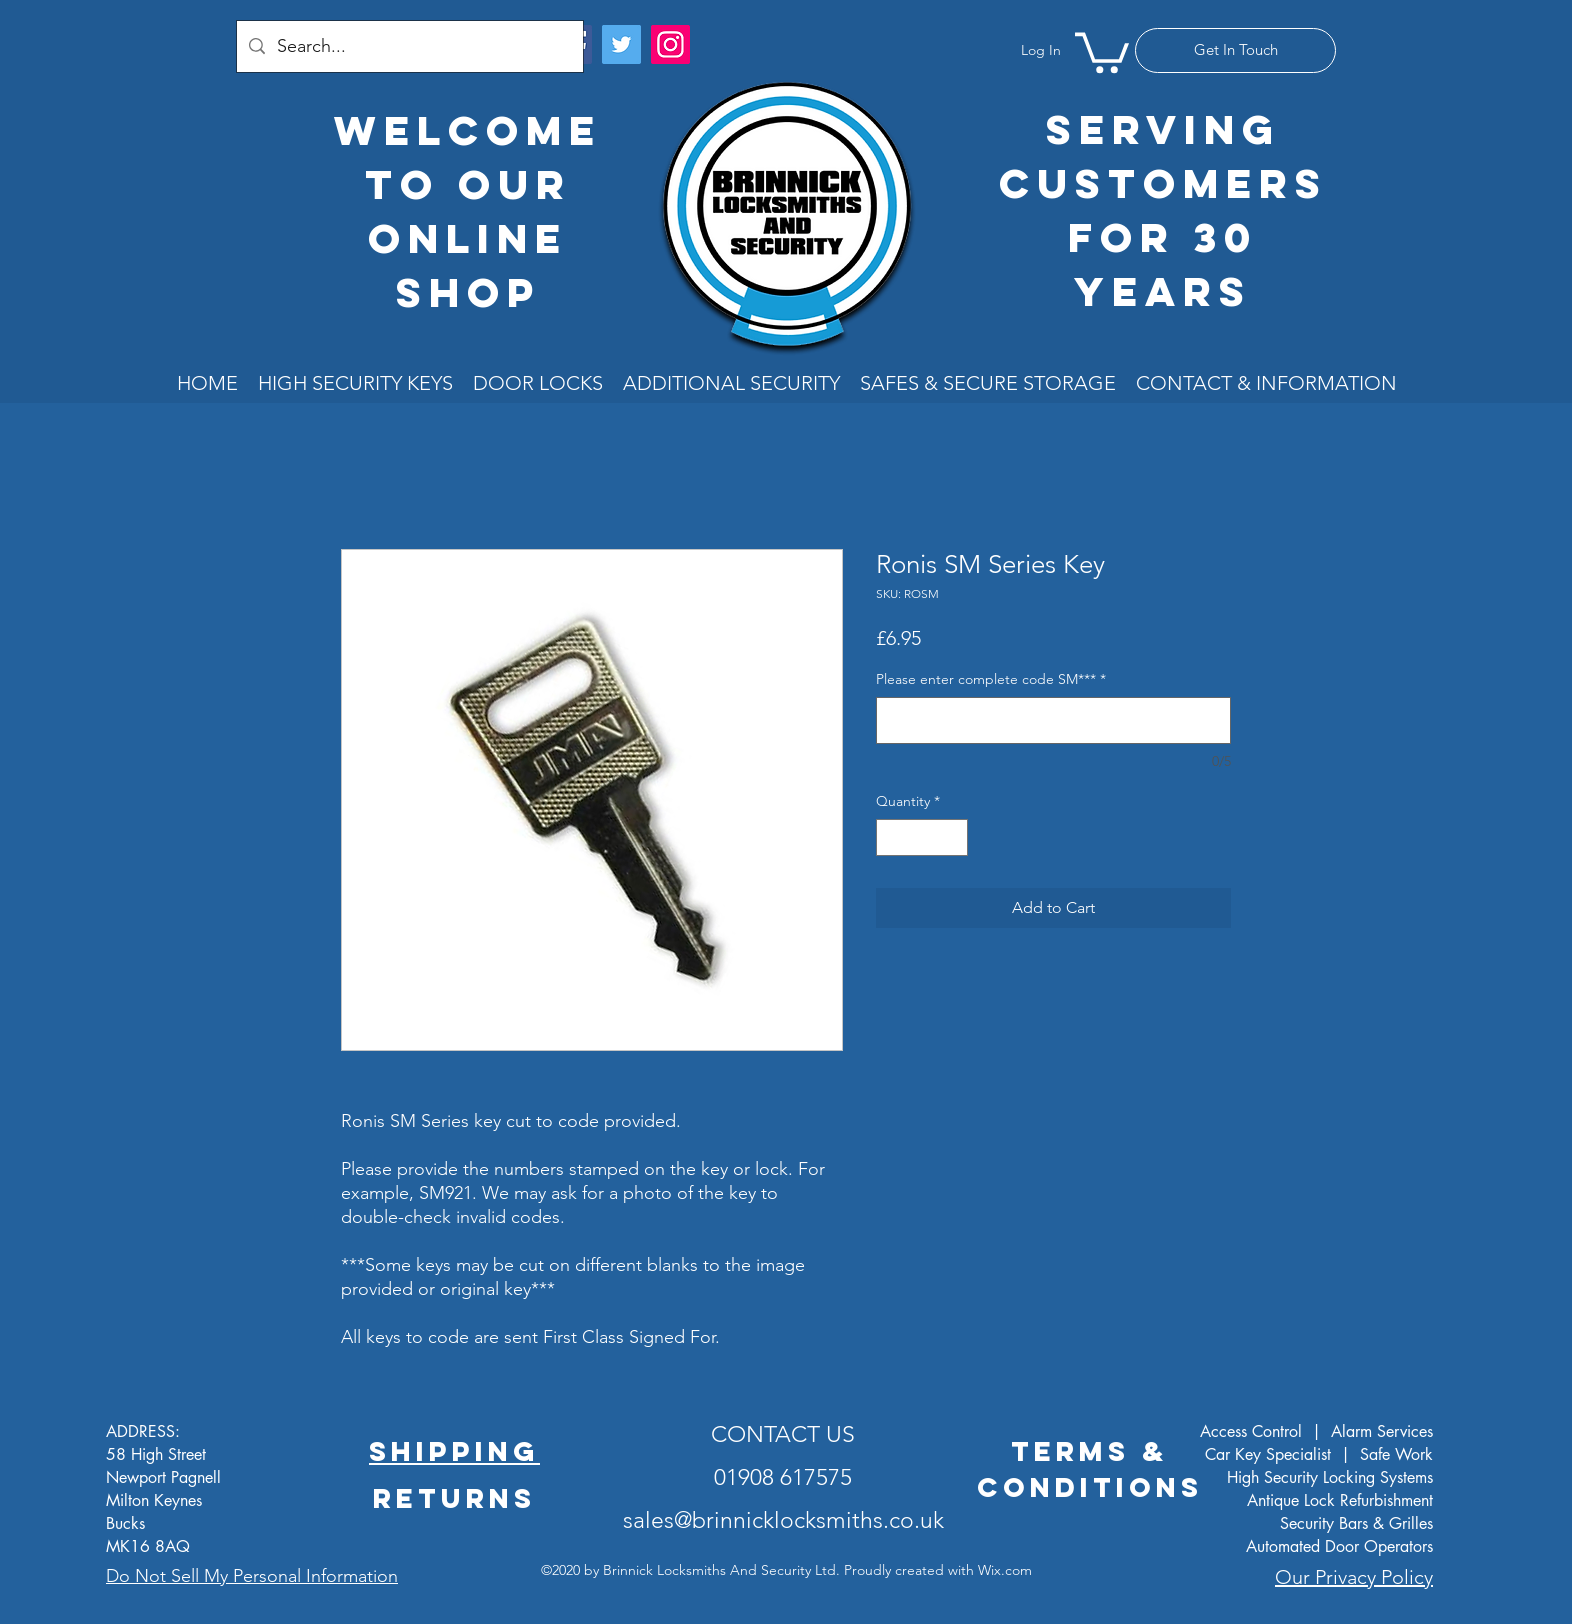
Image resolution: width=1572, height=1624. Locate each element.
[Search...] (409, 46)
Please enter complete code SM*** (991, 679)
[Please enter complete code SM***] (1053, 720)
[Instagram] (670, 44)
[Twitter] (621, 44)
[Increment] (952, 837)
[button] (1102, 50)
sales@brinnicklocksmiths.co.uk (783, 1520)
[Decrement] (891, 837)
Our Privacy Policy (1354, 1577)
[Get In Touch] (1235, 50)
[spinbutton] (922, 837)
